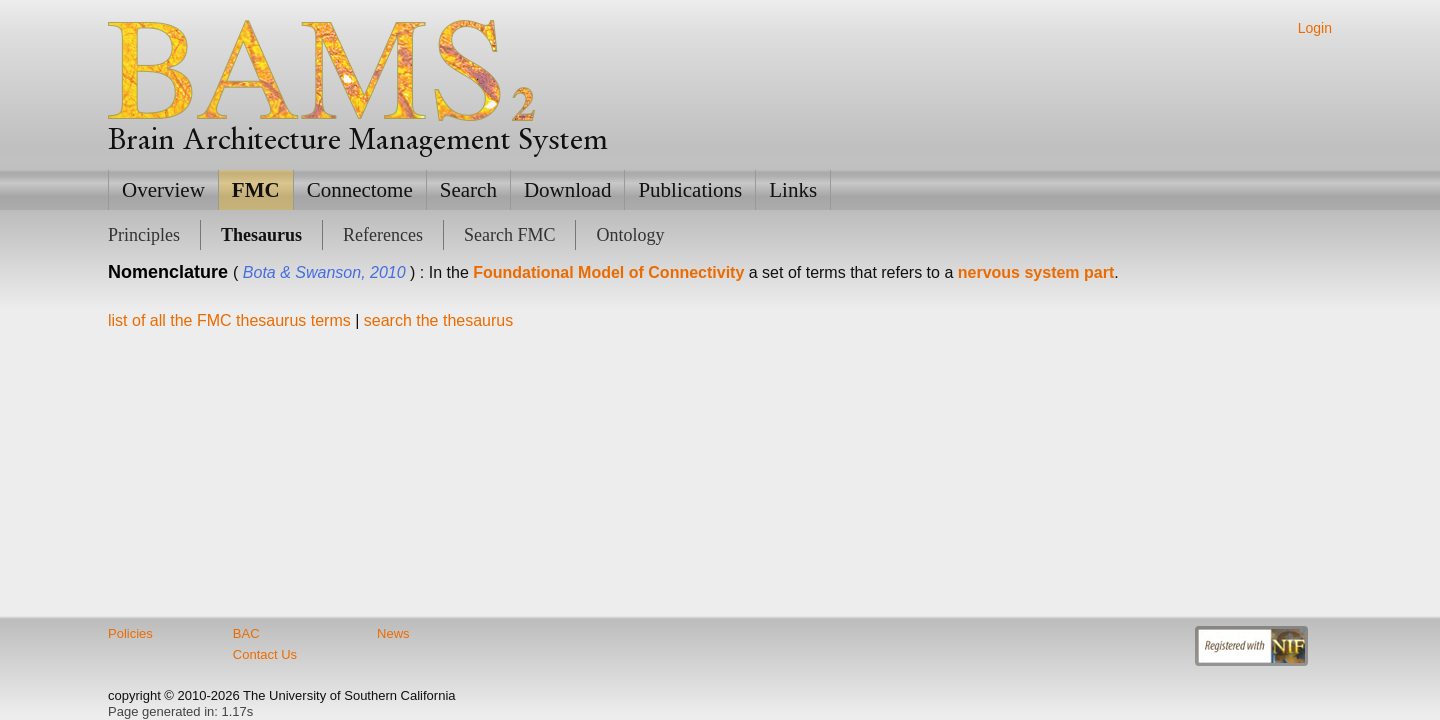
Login (1315, 28)
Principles (144, 235)
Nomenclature (168, 272)
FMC (256, 190)
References (383, 235)
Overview (163, 190)
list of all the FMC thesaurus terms (229, 320)
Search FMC (510, 235)
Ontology (630, 235)
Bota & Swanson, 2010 (324, 272)
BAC (246, 633)
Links (793, 190)
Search (468, 190)
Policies (130, 633)
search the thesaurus (438, 320)
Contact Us (265, 654)
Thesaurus (261, 235)
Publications (690, 190)
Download (568, 190)
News (393, 633)
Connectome (360, 190)
